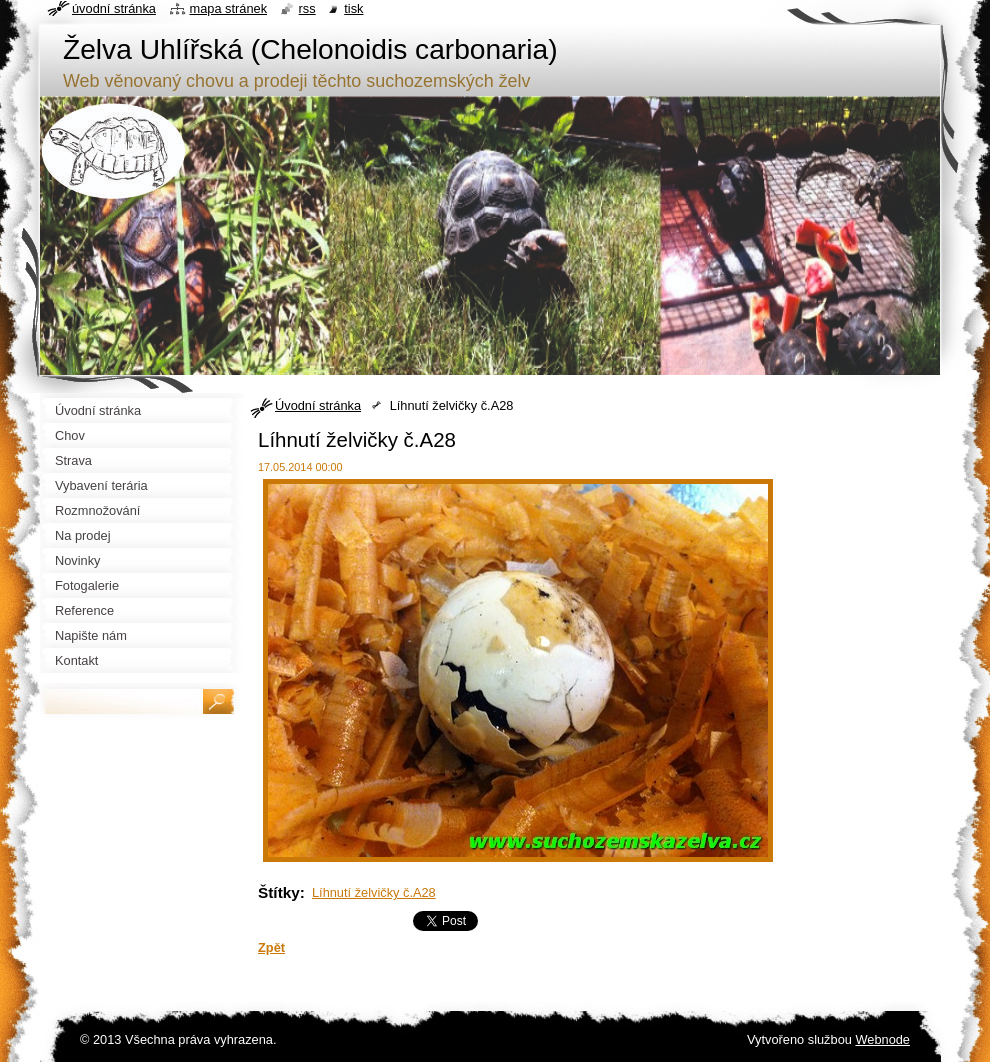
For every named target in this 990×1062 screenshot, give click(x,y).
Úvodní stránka (318, 405)
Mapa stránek (229, 8)
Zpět (271, 947)
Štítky (279, 892)
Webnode (882, 1039)
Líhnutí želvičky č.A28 (374, 892)
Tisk (353, 8)
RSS (307, 8)
